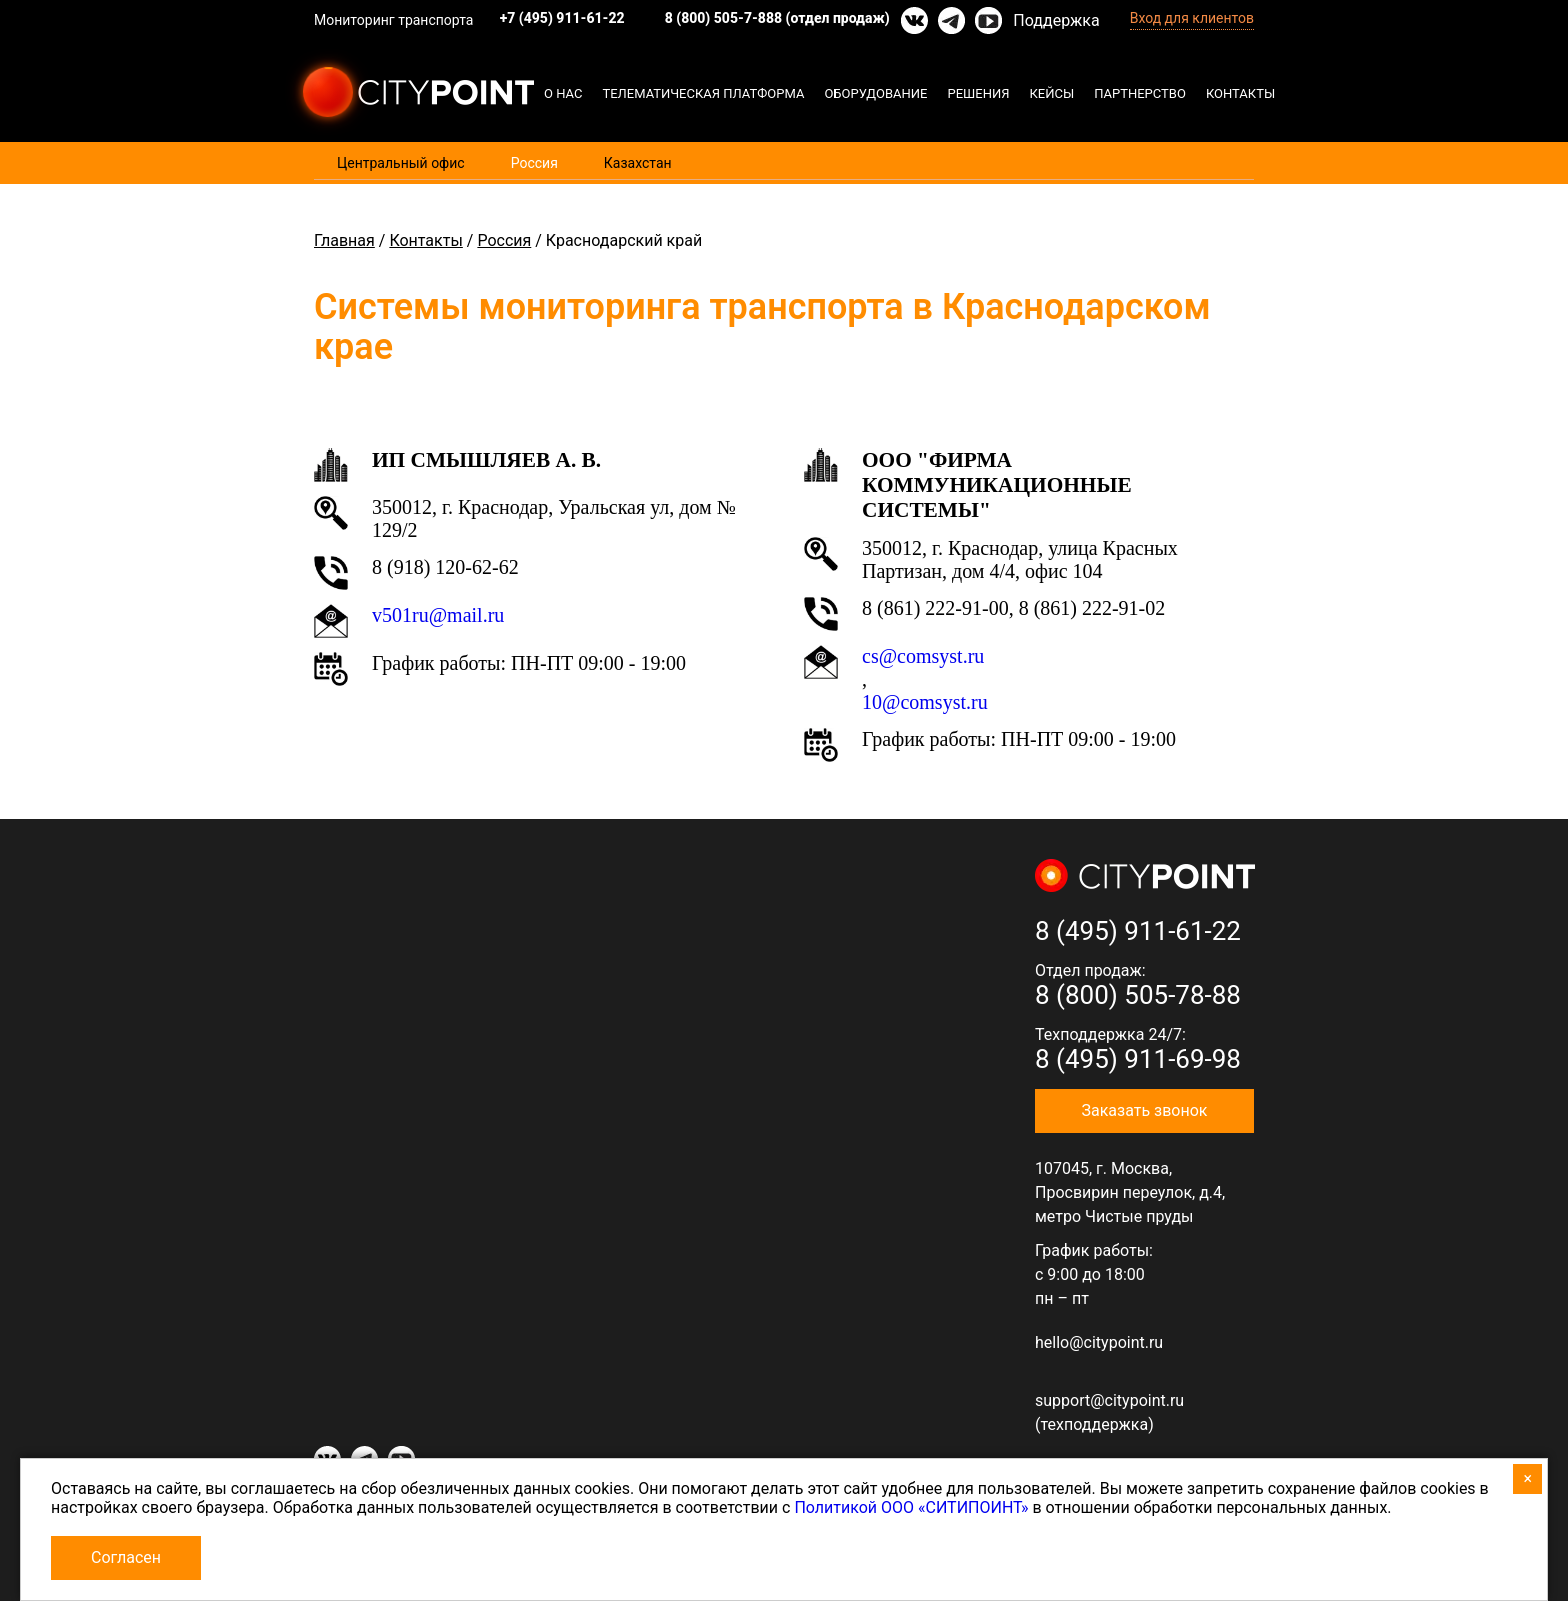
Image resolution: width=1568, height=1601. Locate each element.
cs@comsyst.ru (923, 656)
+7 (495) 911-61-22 (562, 18)
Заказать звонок (1144, 1110)
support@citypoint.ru (1109, 1400)
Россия (534, 163)
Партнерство (1140, 93)
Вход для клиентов (1192, 18)
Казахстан (638, 163)
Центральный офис (401, 163)
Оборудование (875, 93)
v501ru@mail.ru (438, 615)
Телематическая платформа (703, 93)
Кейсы (1052, 93)
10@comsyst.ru (925, 702)
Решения (978, 93)
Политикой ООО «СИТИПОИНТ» (911, 1507)
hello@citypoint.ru (1099, 1342)
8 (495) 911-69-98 (1138, 1059)
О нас (563, 93)
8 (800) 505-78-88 (1138, 995)
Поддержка (1056, 20)
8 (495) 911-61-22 (1138, 931)
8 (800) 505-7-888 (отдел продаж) (777, 18)
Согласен (126, 1557)
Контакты (1240, 93)
